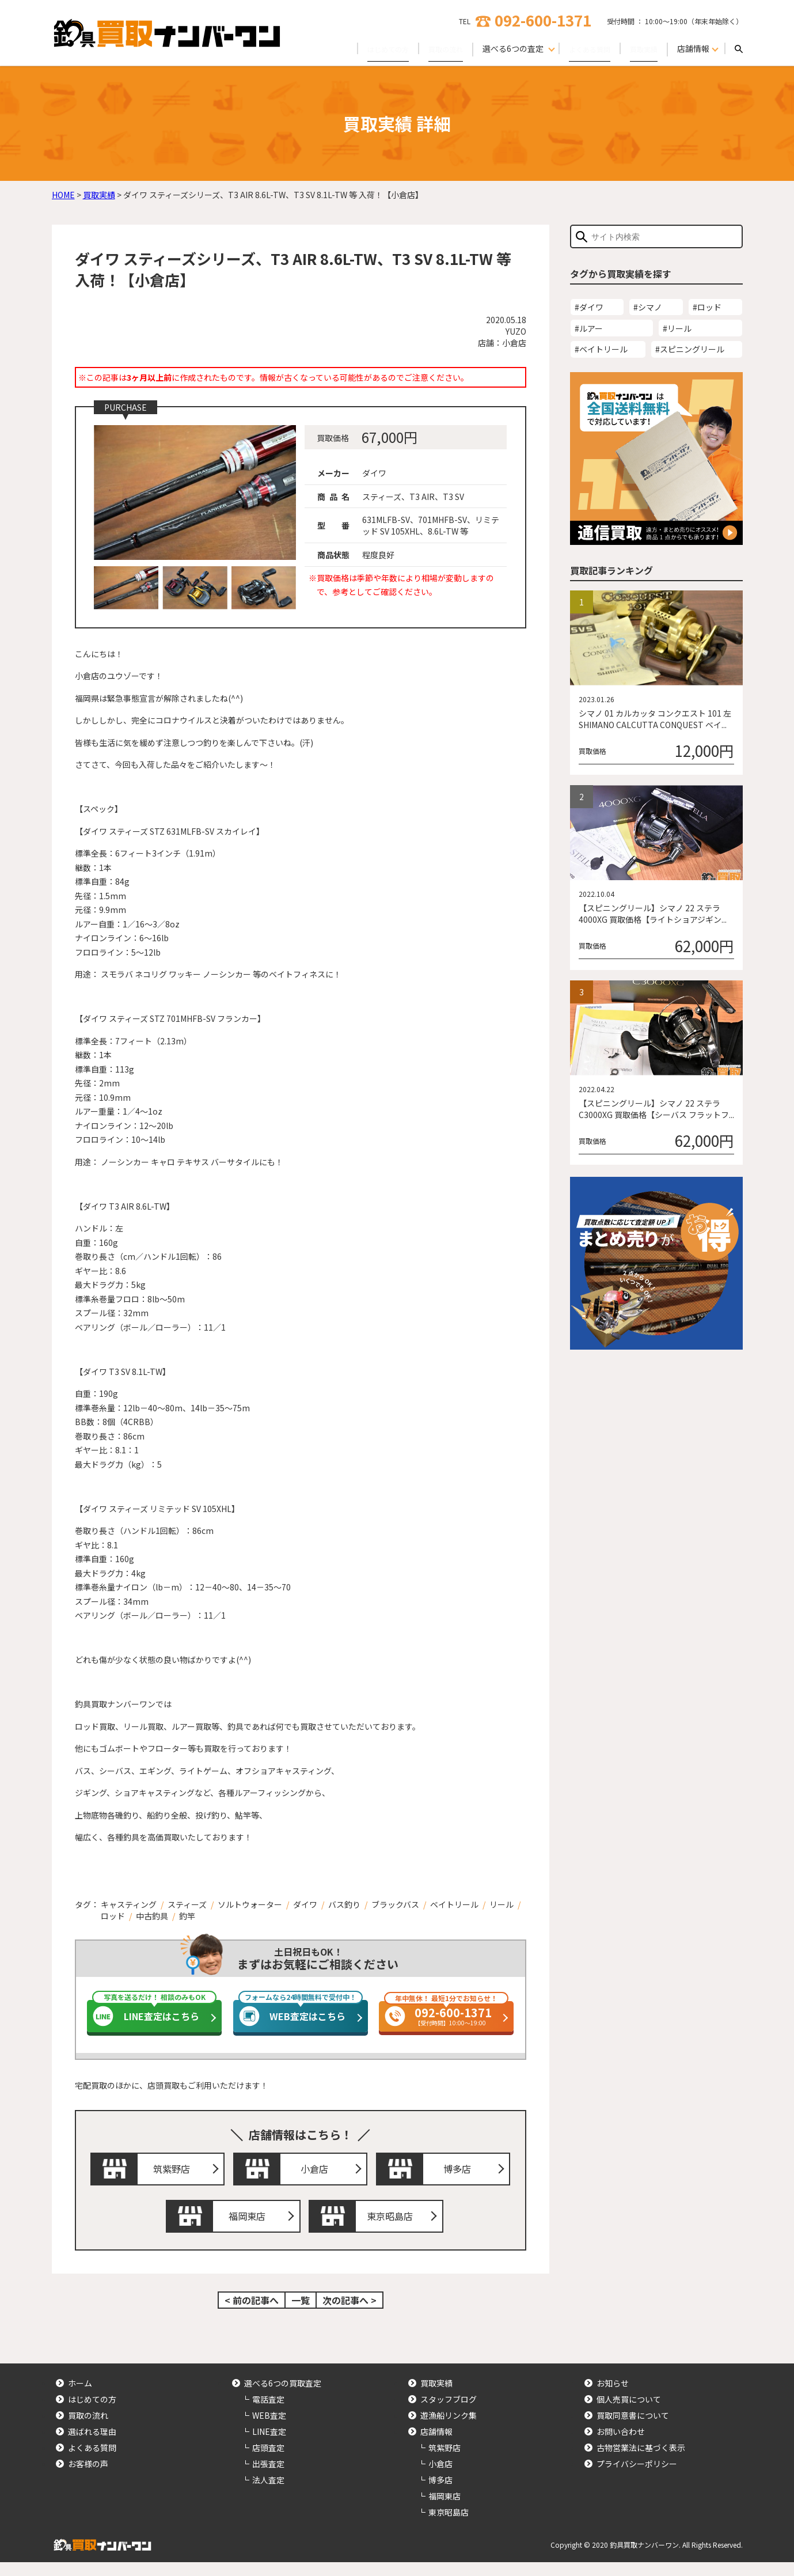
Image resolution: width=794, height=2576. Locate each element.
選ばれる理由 (92, 2445)
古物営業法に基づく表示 (641, 2461)
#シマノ (647, 307)
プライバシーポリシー (637, 2477)
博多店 (460, 2172)
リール (501, 1904)
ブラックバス (395, 1904)
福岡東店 (250, 2226)
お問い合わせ (621, 2445)
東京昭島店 (393, 2226)
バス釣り (344, 1904)
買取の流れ (431, 48)
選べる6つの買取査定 (282, 2397)
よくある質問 (581, 48)
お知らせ (613, 2397)
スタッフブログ (448, 2413)
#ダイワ (589, 307)
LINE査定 (269, 2445)
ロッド (113, 1916)
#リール (677, 328)
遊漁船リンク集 (448, 2429)
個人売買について (629, 2413)
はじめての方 (367, 48)
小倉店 (317, 2172)
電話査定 (268, 2413)
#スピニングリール (689, 349)
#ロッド (707, 307)
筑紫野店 (174, 2172)
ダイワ (305, 1904)
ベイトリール (454, 1904)
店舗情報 (436, 2445)
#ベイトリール (601, 349)
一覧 (300, 2314)
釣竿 (187, 1916)
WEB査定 (269, 2429)
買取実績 (641, 48)
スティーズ (187, 1904)
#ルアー (589, 328)
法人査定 (268, 2493)
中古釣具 (152, 1916)
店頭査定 (268, 2461)
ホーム (80, 2397)
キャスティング (129, 1904)
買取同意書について (633, 2429)
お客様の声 (88, 2477)
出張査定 (268, 2477)
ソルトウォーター (250, 1904)
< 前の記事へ (252, 2314)
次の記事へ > (349, 2314)
